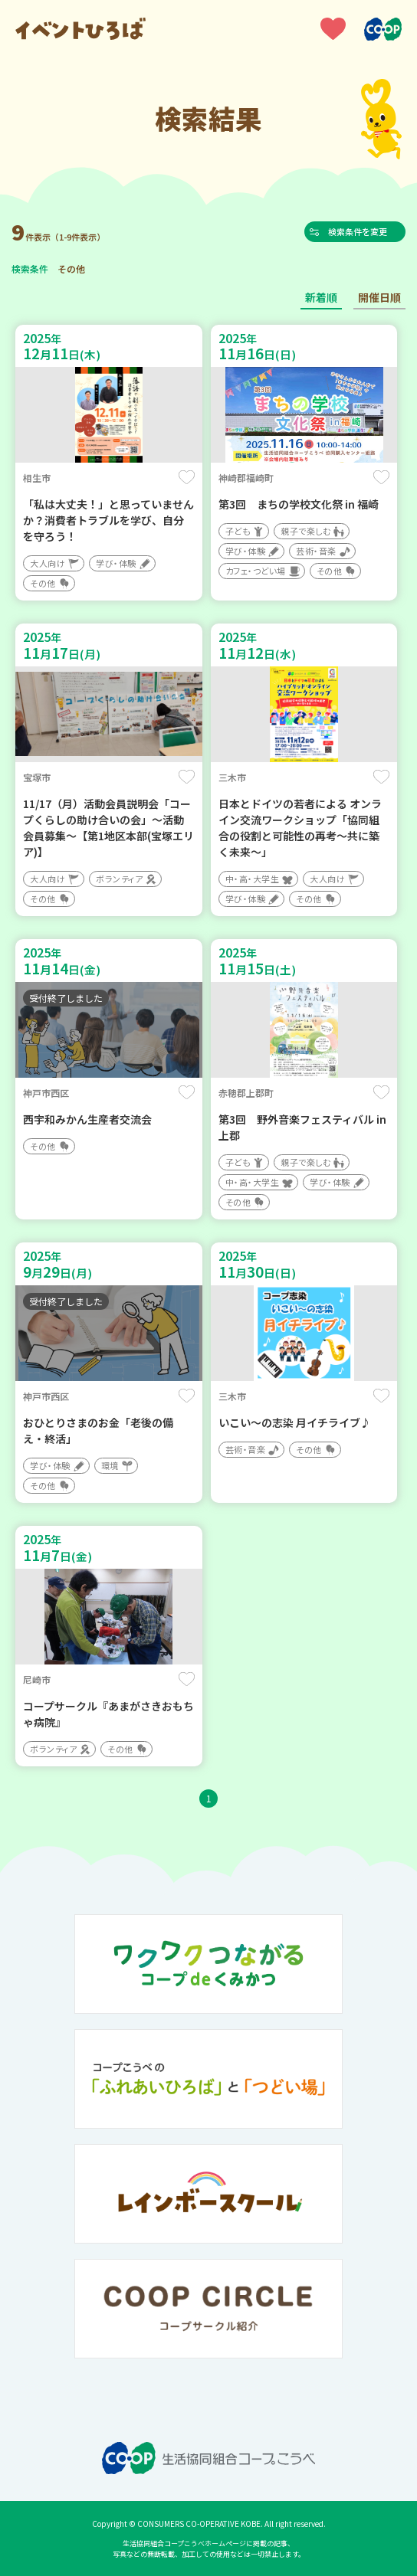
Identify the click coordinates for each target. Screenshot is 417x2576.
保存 (187, 477)
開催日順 (379, 297)
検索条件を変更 (361, 231)
